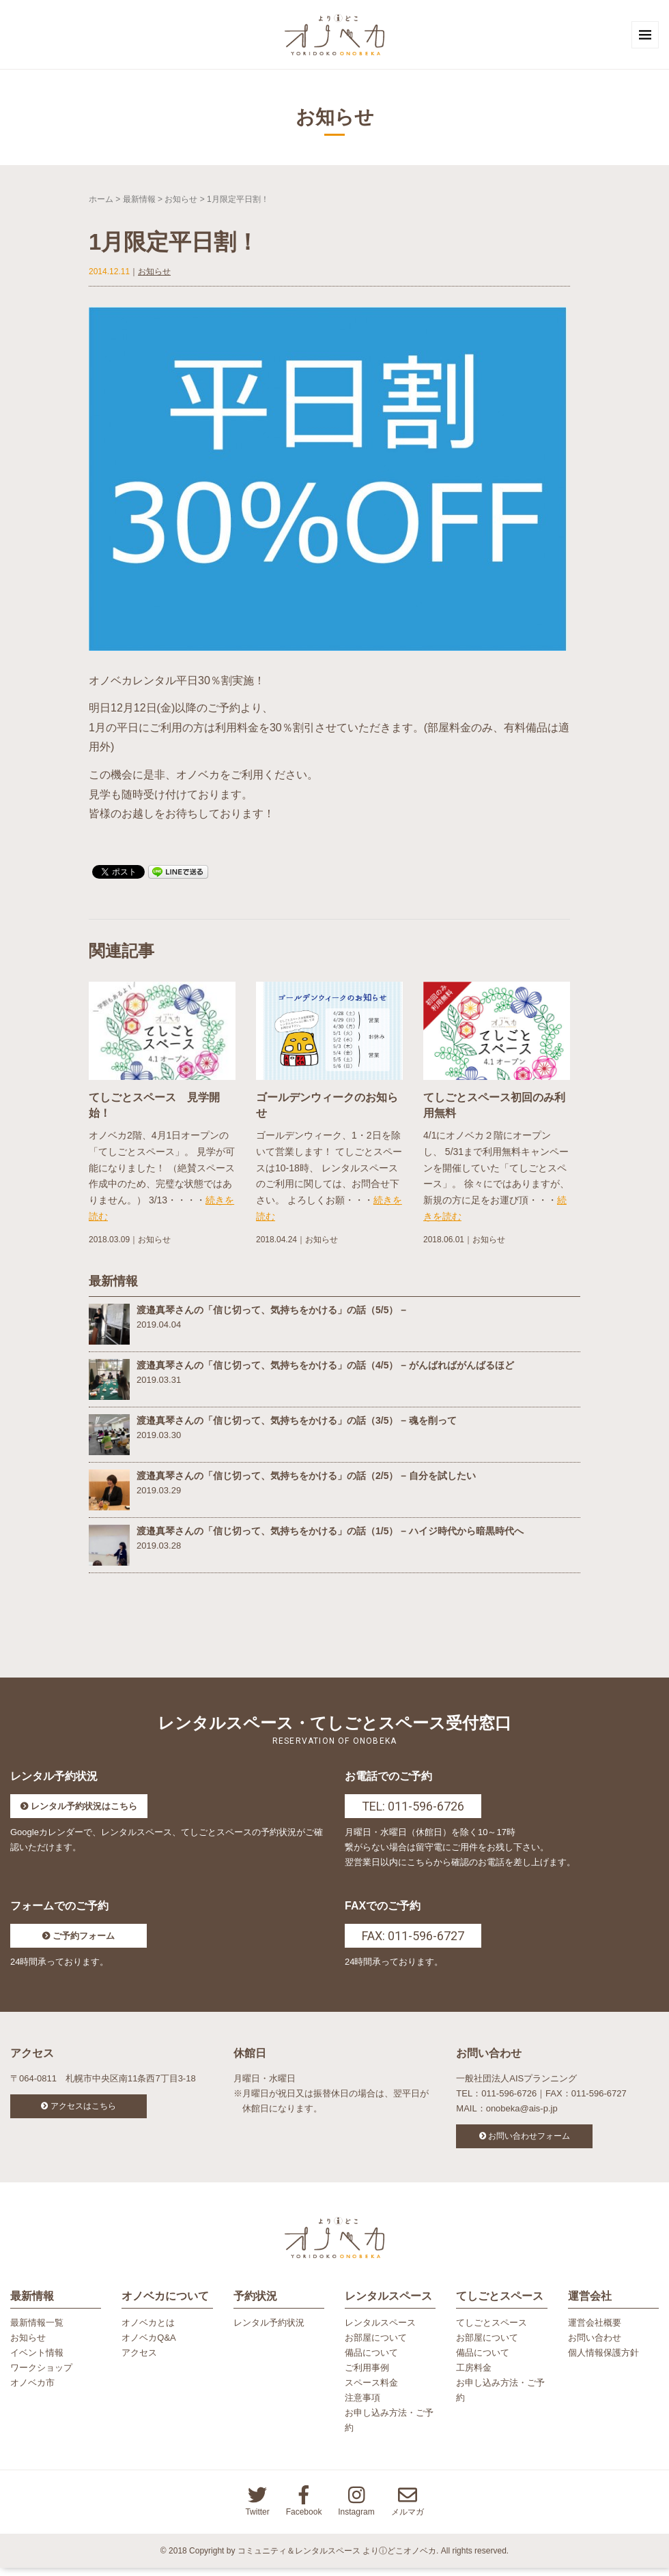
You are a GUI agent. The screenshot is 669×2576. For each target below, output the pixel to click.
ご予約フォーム (84, 1940)
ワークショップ (41, 2376)
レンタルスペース (380, 2330)
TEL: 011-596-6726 (413, 1810)
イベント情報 (36, 2361)
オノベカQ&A (148, 2345)
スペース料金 (371, 2391)
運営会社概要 (594, 2330)
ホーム (101, 202)
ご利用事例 (367, 2376)
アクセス (139, 2361)
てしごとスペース (491, 2330)
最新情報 (139, 202)
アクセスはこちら (83, 2110)
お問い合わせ (594, 2345)
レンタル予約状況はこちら (84, 1810)
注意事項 (362, 2406)
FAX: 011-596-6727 (413, 1940)
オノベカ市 (32, 2391)
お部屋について (376, 2345)
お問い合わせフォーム (529, 2140)
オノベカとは (148, 2330)
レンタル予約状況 (268, 2330)
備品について (371, 2361)
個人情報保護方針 (603, 2361)
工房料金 (474, 2376)
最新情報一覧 (36, 2330)
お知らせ (181, 202)
